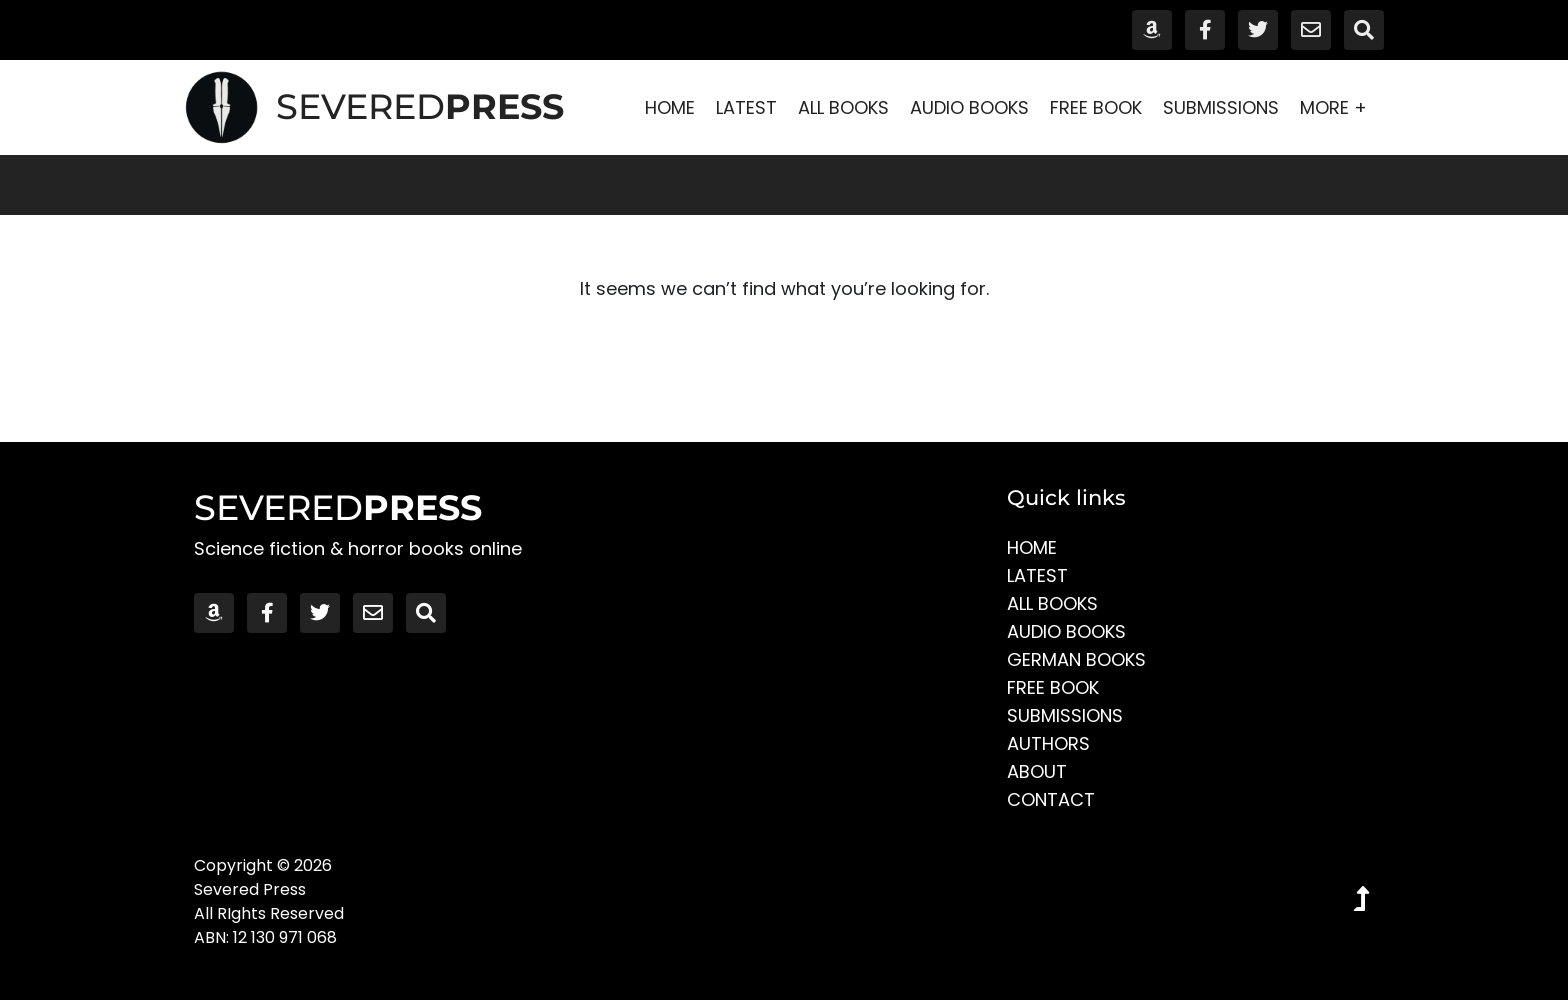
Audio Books (969, 107)
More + (1338, 107)
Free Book (1096, 107)
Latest (746, 107)
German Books (1076, 659)
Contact (1051, 799)
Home (670, 107)
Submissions (1221, 107)
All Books (843, 107)
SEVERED (420, 106)
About (1037, 771)
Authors (1048, 743)
